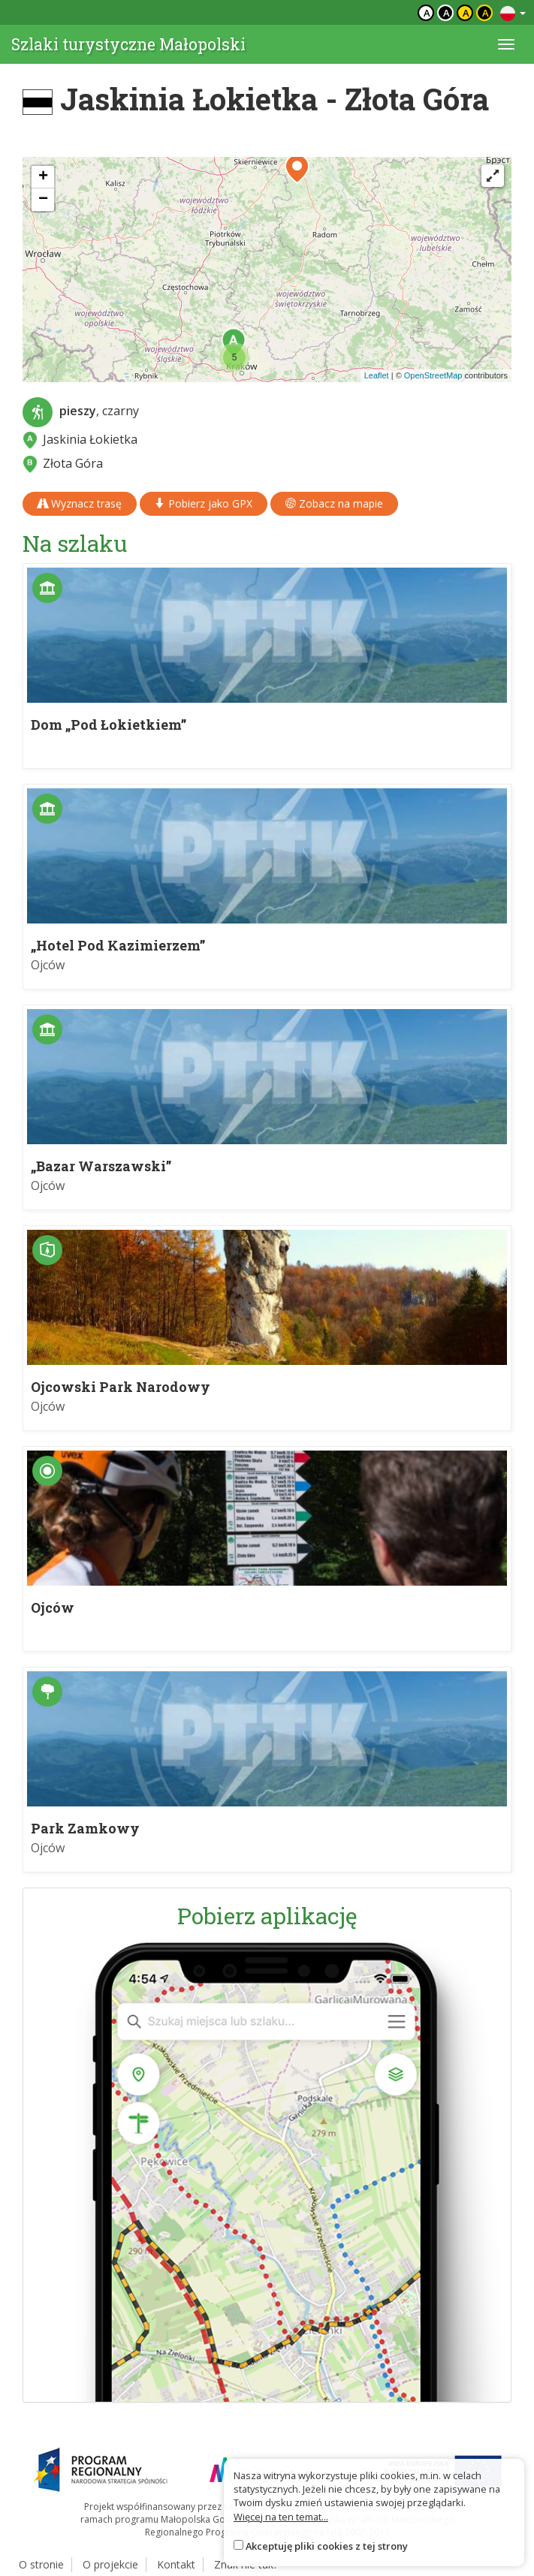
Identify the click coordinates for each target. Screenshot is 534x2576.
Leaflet (376, 375)
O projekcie (110, 2564)
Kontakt (176, 2564)
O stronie (41, 2564)
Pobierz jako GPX (203, 503)
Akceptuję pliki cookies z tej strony (327, 2546)
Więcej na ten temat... (281, 2516)
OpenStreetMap (433, 375)
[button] (234, 357)
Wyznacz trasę (80, 503)
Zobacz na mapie (334, 503)
